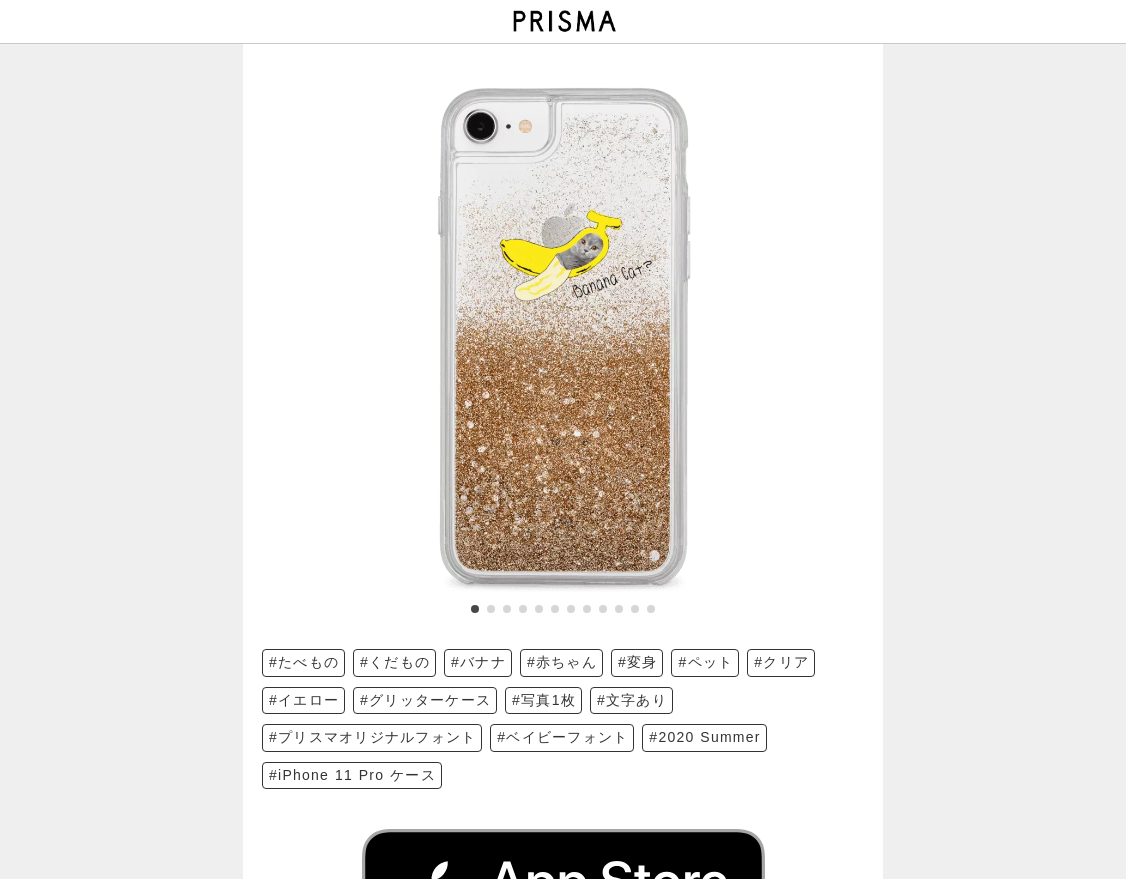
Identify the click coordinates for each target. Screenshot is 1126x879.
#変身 (638, 662)
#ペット (705, 662)
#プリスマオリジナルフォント (372, 737)
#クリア (781, 662)
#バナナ (478, 662)
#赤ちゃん (562, 662)
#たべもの (304, 662)
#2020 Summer (704, 737)
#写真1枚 (544, 700)
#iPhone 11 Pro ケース (352, 775)
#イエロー (304, 700)
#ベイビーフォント (562, 737)
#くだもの (395, 662)
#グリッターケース (425, 700)
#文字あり (632, 700)
